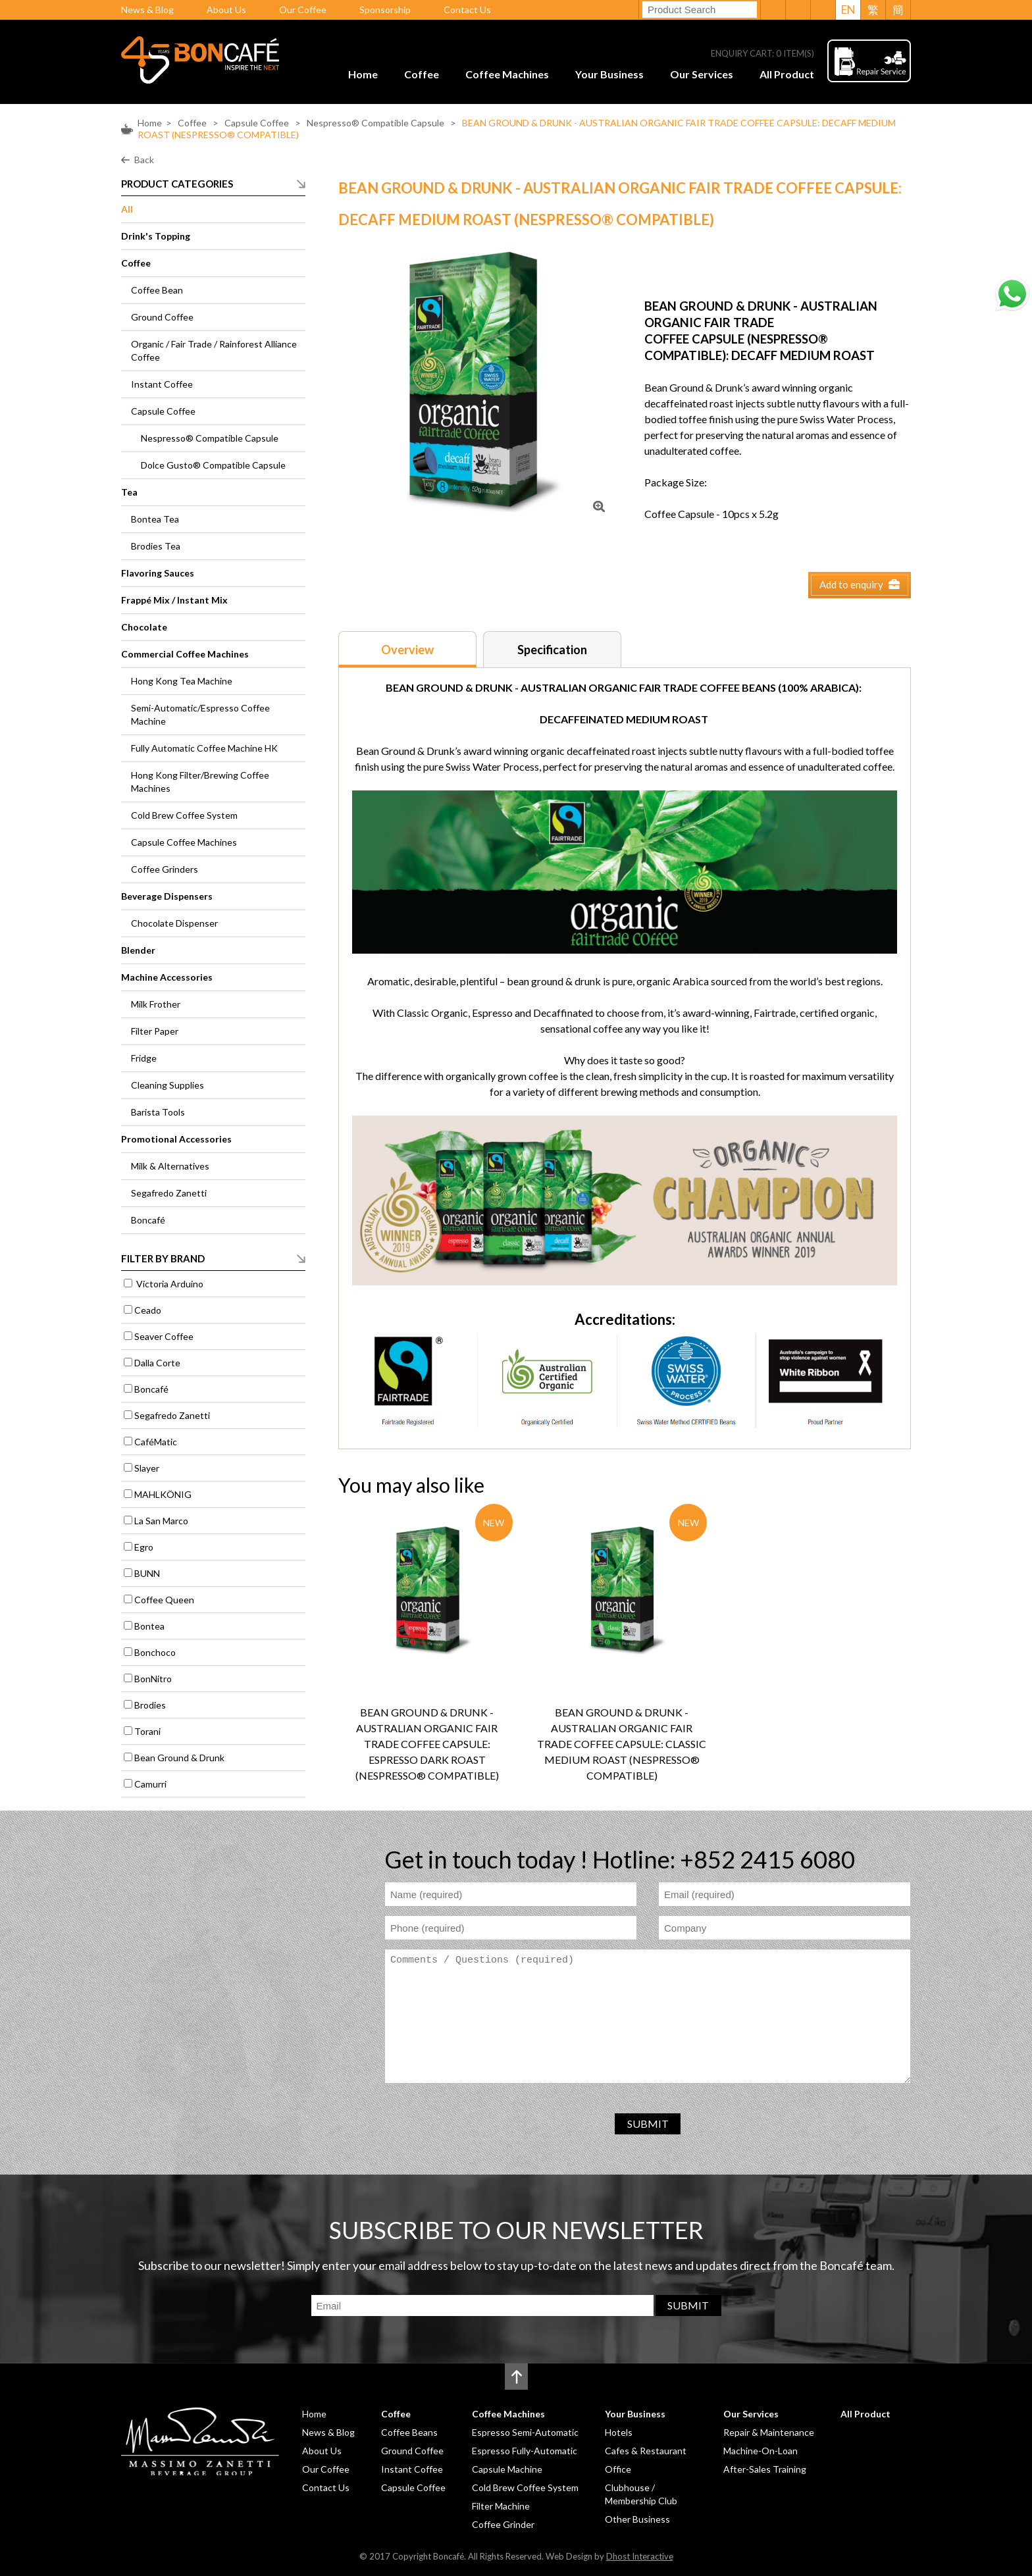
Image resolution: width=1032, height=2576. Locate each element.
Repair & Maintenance (768, 2432)
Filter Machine (501, 2506)
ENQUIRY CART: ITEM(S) (762, 53)
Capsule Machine (507, 2469)
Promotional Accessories (176, 1139)
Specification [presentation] (552, 649)
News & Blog (147, 9)
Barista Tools (158, 1112)
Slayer (146, 1468)
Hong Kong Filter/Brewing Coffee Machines (200, 781)
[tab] (407, 649)
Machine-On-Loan (760, 2450)
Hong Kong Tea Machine (181, 680)
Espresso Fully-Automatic (524, 2450)
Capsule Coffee (257, 122)
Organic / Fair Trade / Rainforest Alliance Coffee (214, 350)
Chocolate (144, 626)
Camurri (150, 1784)
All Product (787, 74)
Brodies (150, 1705)
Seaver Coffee (164, 1336)
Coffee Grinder (503, 2524)
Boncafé (148, 1219)
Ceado (147, 1310)
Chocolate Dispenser (174, 923)
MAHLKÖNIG (163, 1494)
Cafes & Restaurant (645, 2450)
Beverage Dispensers (167, 896)
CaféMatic (155, 1441)
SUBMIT (648, 2123)
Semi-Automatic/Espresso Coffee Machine (200, 714)
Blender (138, 950)
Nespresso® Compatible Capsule (375, 122)
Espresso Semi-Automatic (525, 2432)
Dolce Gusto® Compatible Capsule (213, 465)
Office (618, 2469)
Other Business (637, 2519)
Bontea (149, 1626)
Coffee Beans (409, 2432)
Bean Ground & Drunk (179, 1757)
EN (848, 9)
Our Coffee (302, 9)
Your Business (609, 74)
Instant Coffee (162, 384)
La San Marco (161, 1520)
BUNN (147, 1573)
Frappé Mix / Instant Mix (174, 599)
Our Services (701, 74)
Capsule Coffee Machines (184, 842)
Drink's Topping (155, 236)
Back (144, 159)
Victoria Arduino (168, 1283)
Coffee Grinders (164, 869)
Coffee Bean (157, 290)
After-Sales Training (764, 2469)
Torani (147, 1731)
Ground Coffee (162, 316)
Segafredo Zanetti (169, 1192)
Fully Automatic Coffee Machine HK (204, 748)
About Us (226, 9)
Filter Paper (154, 1031)
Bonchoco (155, 1652)
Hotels (618, 2432)
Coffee (421, 74)
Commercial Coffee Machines (185, 653)
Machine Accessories (167, 977)
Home (363, 74)
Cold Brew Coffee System (184, 815)
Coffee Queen (164, 1599)
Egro (143, 1547)
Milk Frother (155, 1004)
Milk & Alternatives (170, 1166)
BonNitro (153, 1678)
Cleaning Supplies (167, 1085)
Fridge (144, 1058)
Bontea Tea (155, 519)
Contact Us (467, 9)
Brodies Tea (155, 546)
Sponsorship (385, 9)
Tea (129, 492)
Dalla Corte (157, 1362)
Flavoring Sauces (157, 573)
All (127, 209)
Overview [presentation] (407, 649)
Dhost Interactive (639, 2556)
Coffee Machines (507, 74)
